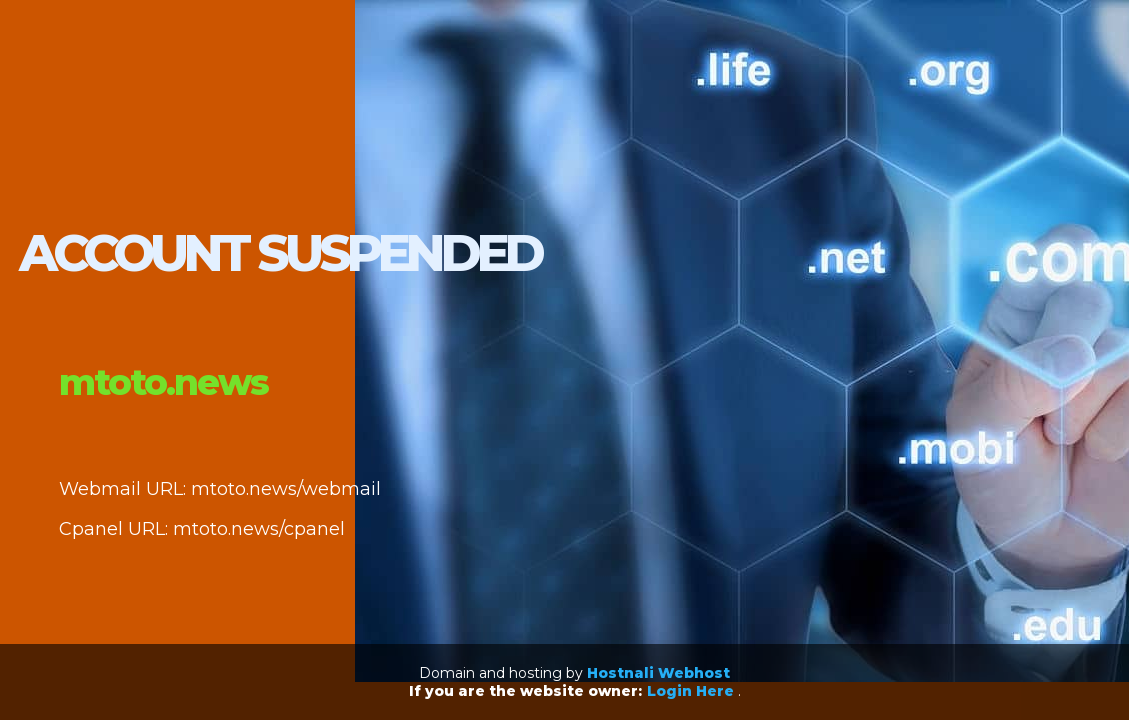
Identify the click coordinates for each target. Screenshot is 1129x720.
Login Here (692, 691)
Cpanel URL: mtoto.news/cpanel (202, 529)
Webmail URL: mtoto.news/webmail (220, 489)
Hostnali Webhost (658, 673)
